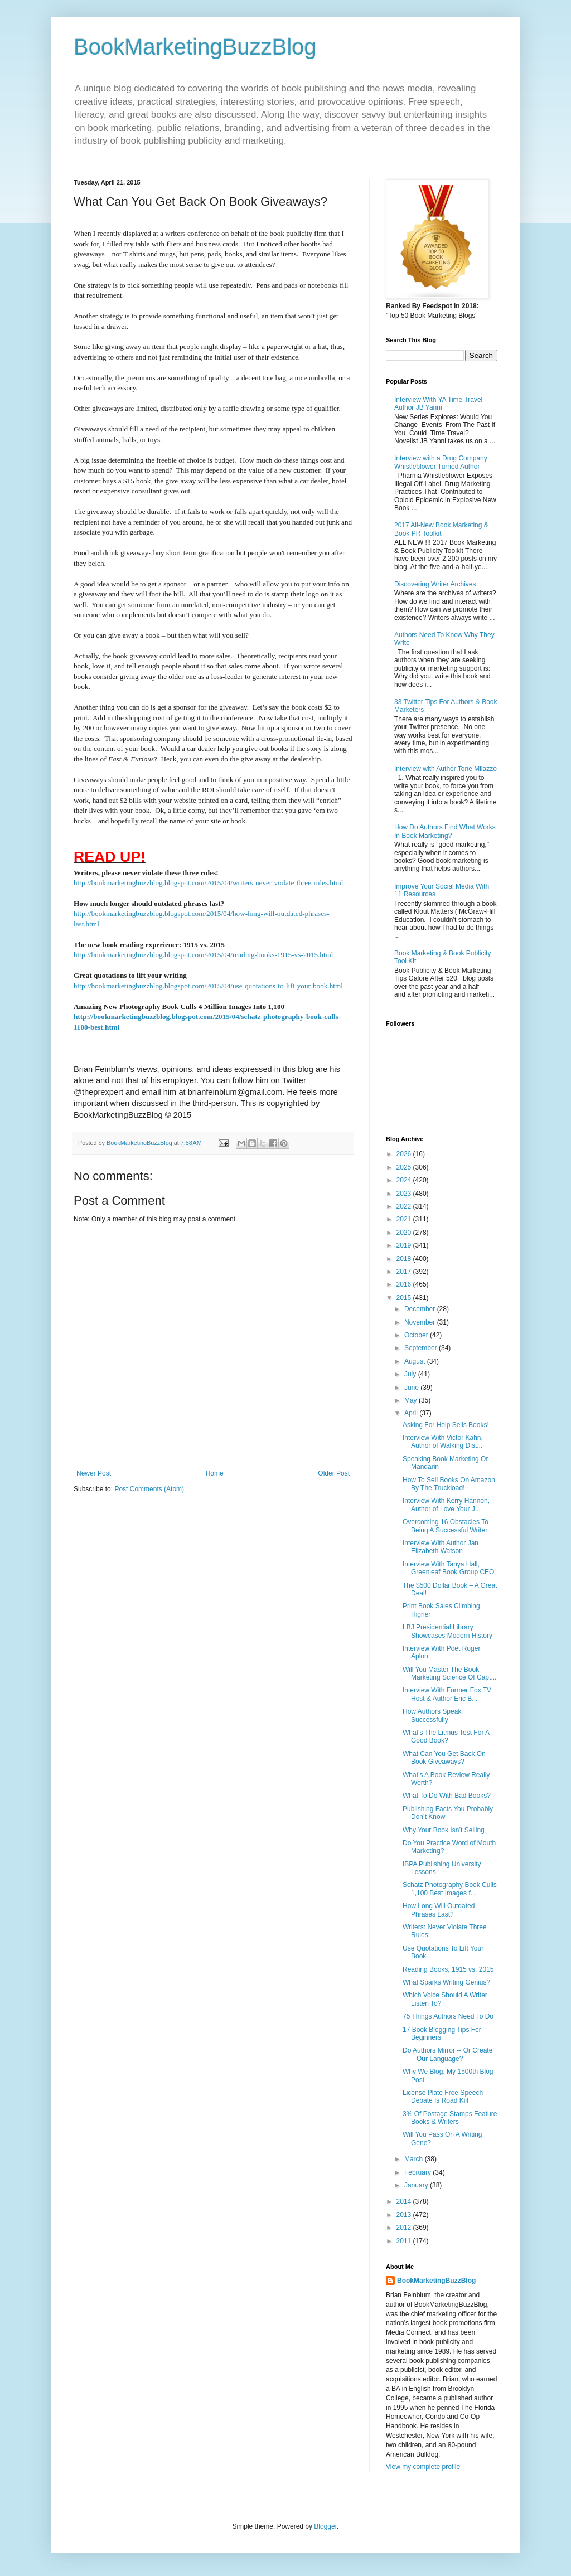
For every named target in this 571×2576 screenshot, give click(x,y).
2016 (404, 1284)
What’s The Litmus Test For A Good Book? (446, 1736)
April (411, 1413)
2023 (404, 1193)
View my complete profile (423, 2467)
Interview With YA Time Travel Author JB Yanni (438, 403)
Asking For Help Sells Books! (446, 1425)
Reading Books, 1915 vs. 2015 (448, 1969)
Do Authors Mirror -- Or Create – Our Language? (447, 2054)
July (411, 1374)
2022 (404, 1206)
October (417, 1335)
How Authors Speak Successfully (432, 1715)
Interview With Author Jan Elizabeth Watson (440, 1547)
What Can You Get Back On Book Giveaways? (444, 1757)
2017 (404, 1271)
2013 (404, 2215)
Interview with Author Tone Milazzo (445, 769)
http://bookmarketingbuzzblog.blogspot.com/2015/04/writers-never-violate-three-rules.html (208, 883)
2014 (404, 2201)
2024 (404, 1180)
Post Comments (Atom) (149, 1489)
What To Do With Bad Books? (447, 1795)
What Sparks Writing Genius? (446, 1982)
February (418, 2172)
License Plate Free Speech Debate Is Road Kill (443, 2096)
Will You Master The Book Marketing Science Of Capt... (449, 1673)
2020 (404, 1232)
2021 (404, 1219)
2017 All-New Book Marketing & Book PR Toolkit (441, 529)
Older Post (334, 1473)
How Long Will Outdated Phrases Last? (439, 1910)
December (420, 1309)
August (415, 1361)
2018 (404, 1259)
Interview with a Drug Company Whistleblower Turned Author (440, 462)
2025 (404, 1167)
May (411, 1400)
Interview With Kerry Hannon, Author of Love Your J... (446, 1504)
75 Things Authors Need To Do (448, 2016)
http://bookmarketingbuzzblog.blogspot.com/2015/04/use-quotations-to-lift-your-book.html (208, 986)
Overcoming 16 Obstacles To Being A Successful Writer (445, 1526)
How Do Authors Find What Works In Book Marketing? (445, 831)
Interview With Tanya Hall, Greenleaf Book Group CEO (448, 1568)
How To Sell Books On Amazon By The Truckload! (449, 1484)
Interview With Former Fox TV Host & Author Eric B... (447, 1694)
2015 (404, 1298)
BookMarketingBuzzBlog (195, 47)
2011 (404, 2241)
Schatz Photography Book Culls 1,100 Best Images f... (450, 1888)
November (420, 1322)
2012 (404, 2227)
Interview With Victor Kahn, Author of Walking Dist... (443, 1441)
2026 (404, 1154)
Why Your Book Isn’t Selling (444, 1830)
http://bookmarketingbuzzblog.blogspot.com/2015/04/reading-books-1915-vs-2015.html (203, 954)
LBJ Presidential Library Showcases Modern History (447, 1631)
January (417, 2185)
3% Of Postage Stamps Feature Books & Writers (450, 2118)
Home (215, 1473)
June (412, 1387)
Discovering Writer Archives (435, 584)
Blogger (325, 2526)
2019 (404, 1245)
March (414, 2159)
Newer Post (93, 1473)
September (421, 1348)
